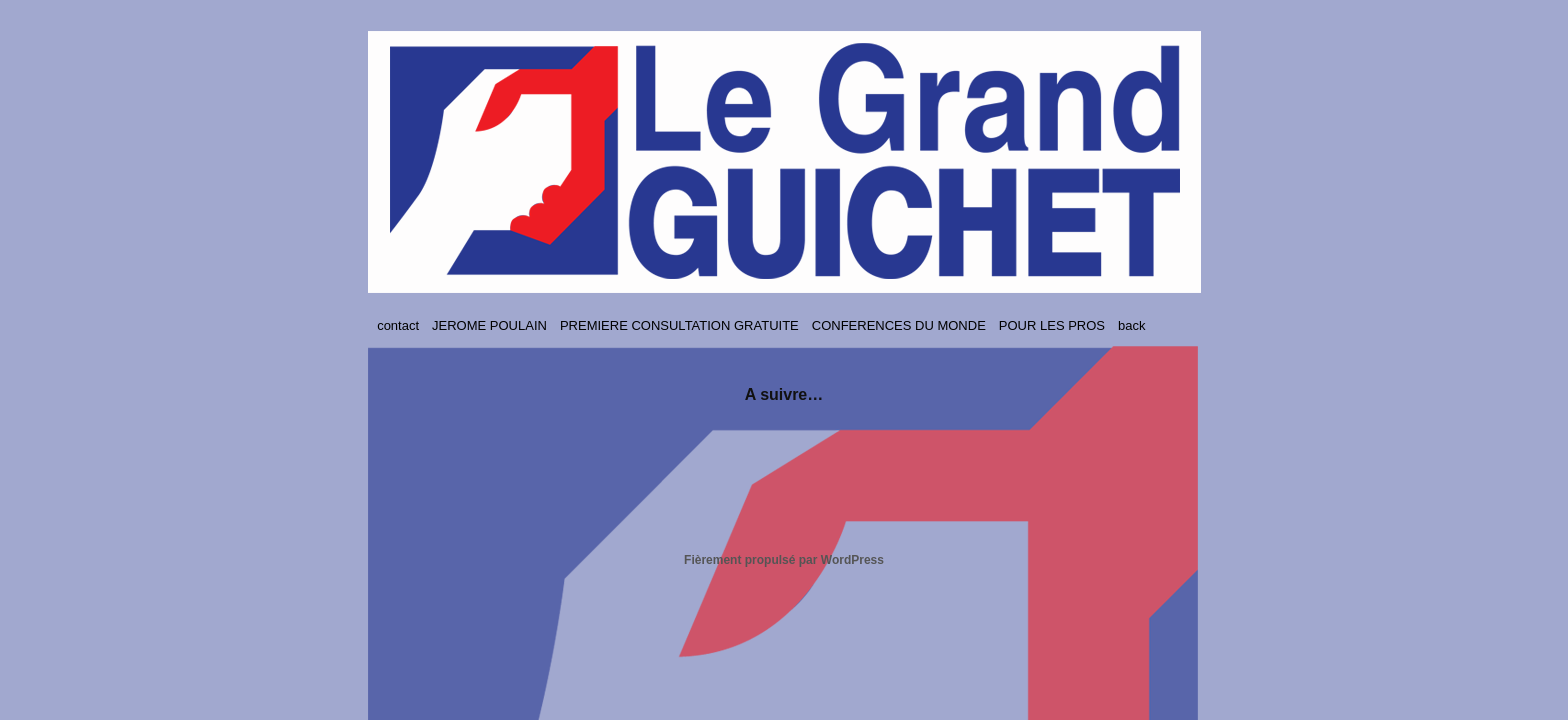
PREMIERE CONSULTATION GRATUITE (679, 325)
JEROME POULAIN (489, 325)
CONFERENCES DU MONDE (899, 325)
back (1131, 325)
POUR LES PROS (1052, 325)
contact (398, 325)
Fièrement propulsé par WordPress (784, 560)
